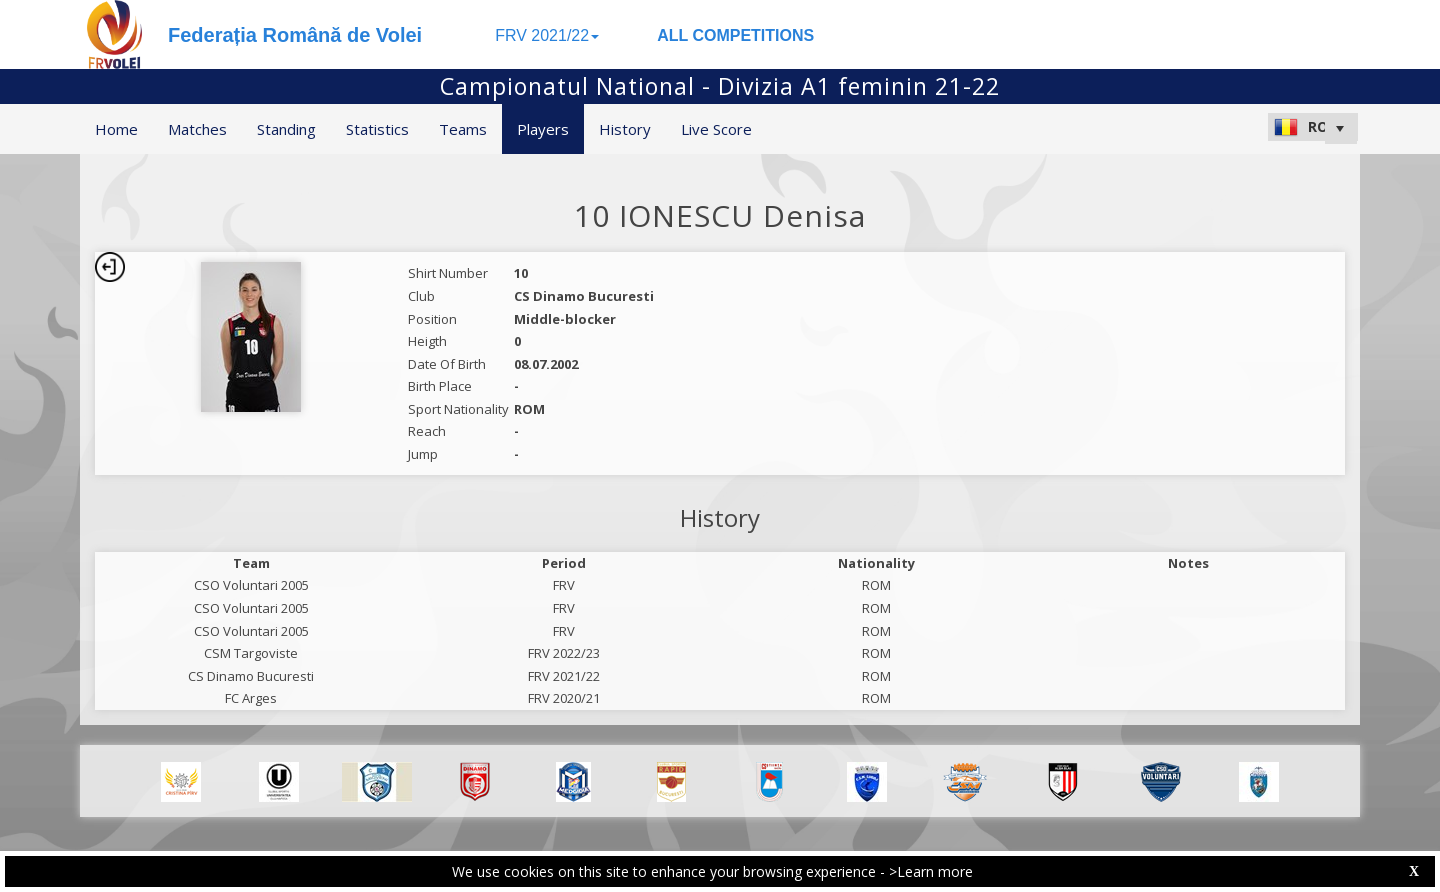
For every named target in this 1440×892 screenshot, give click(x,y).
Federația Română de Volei (295, 35)
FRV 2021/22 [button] (547, 35)
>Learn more (931, 871)
